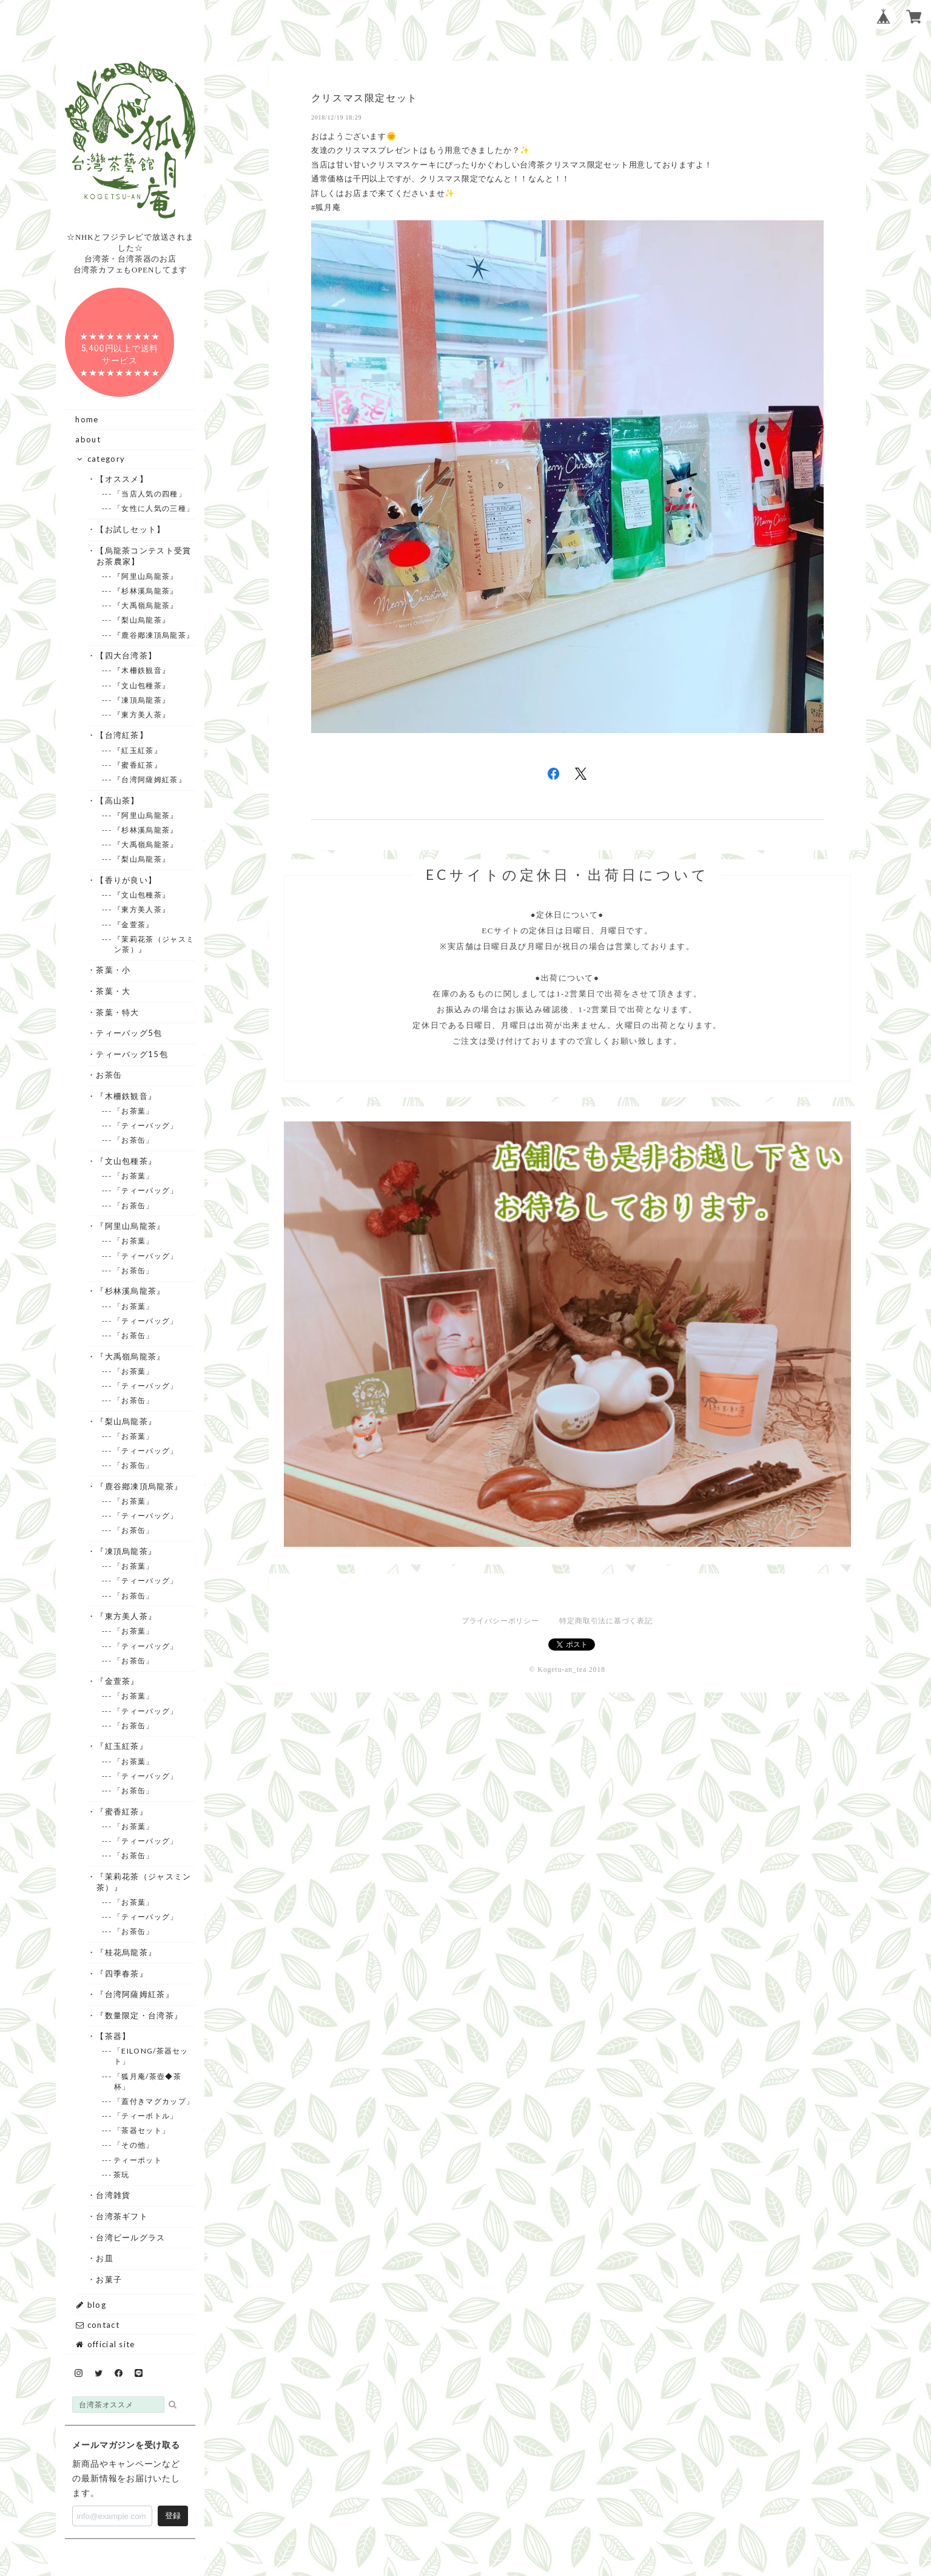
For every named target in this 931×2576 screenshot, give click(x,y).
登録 (173, 2515)
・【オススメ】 (122, 479)
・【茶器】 (113, 2036)
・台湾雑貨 (113, 2195)
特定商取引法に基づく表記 (605, 1621)
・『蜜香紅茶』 (122, 1811)
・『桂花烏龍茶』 (126, 1952)
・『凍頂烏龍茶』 (126, 1551)
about (88, 439)
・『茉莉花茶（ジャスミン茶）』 (144, 1881)
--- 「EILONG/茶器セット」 (151, 2056)
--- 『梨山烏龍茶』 (142, 619)
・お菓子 (109, 2279)
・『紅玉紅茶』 (122, 1746)
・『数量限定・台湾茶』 (139, 2015)
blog (90, 2305)
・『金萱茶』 (117, 1681)
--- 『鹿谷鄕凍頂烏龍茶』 (154, 635)
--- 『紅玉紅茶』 (138, 750)
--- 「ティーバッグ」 (146, 1125)
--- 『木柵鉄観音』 (142, 670)
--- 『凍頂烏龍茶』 (142, 700)
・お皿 (104, 2258)
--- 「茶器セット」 (142, 2130)
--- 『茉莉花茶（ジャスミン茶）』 (154, 944)
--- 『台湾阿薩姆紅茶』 (150, 779)
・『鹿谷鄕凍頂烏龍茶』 (139, 1486)
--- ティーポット (138, 2160)
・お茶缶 (109, 1075)
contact (97, 2325)
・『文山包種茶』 (126, 1161)
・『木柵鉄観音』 (126, 1096)
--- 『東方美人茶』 (142, 714)
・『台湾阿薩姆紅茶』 (135, 1994)
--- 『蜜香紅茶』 (138, 764)
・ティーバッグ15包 (132, 1054)
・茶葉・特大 (117, 1012)
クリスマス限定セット (364, 98)
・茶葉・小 (113, 970)
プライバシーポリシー (500, 1621)
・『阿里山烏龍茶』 (131, 1226)
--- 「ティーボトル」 (146, 2115)
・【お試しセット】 (131, 529)
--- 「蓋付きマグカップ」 (154, 2101)
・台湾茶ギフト (122, 2216)
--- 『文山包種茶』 (142, 685)
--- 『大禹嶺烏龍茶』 (146, 605)
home (86, 419)
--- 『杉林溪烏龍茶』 (146, 590)
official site (105, 2344)
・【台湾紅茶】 (122, 735)
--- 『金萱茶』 (134, 924)
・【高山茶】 (117, 800)
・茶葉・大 (113, 991)
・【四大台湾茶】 (126, 655)
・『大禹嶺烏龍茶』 (131, 1356)
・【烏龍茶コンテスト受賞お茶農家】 (144, 556)
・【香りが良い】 (126, 880)
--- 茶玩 (122, 2174)
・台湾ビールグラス (131, 2237)
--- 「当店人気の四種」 (150, 493)
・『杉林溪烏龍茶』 (131, 1291)
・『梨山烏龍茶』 (126, 1421)
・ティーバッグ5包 (129, 1033)
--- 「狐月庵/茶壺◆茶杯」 (147, 2081)
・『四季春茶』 (122, 1973)
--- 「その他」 (134, 2144)
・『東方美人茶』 (126, 1616)
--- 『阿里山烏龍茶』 (146, 576)
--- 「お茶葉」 (134, 1110)
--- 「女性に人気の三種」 (154, 508)
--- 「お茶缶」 (134, 1139)
